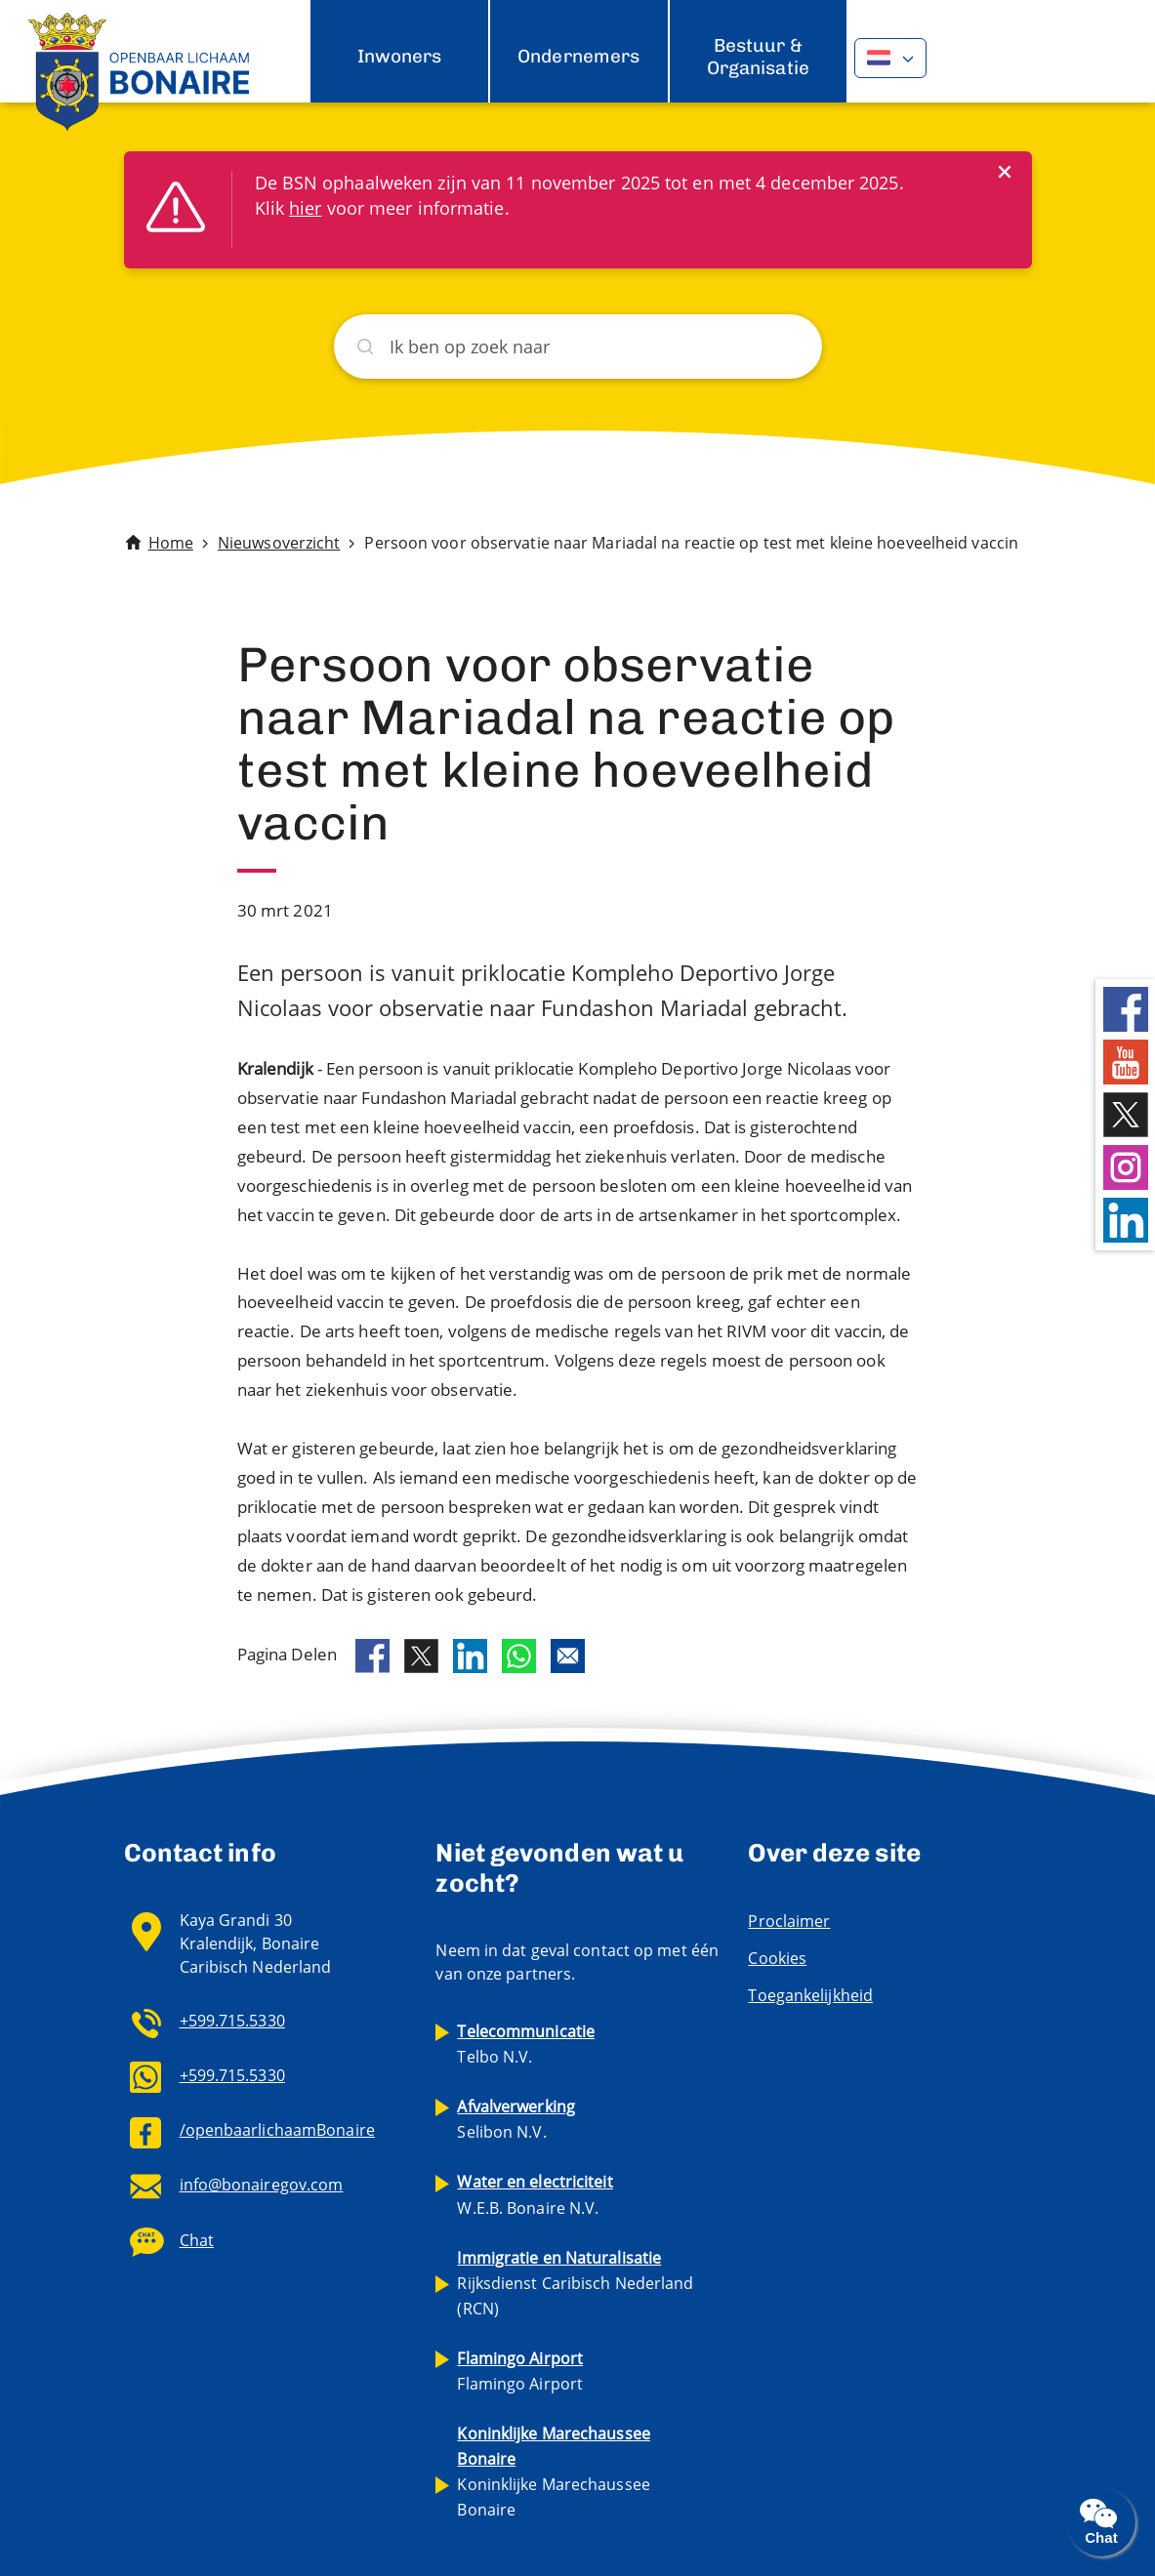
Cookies (777, 1958)
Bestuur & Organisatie (758, 56)
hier (305, 208)
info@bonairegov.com (262, 2184)
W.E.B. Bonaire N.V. (534, 2194)
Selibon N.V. (516, 2119)
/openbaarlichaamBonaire (277, 2130)
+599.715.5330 (232, 2020)
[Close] (1004, 171)
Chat (197, 2240)
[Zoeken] (578, 346)
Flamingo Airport (520, 2371)
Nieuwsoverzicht (279, 542)
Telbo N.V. (526, 2044)
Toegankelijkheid (810, 1995)
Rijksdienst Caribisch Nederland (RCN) (575, 2283)
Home (170, 542)
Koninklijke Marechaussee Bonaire (553, 2471)
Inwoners (399, 56)
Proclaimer (789, 1921)
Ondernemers (578, 56)
